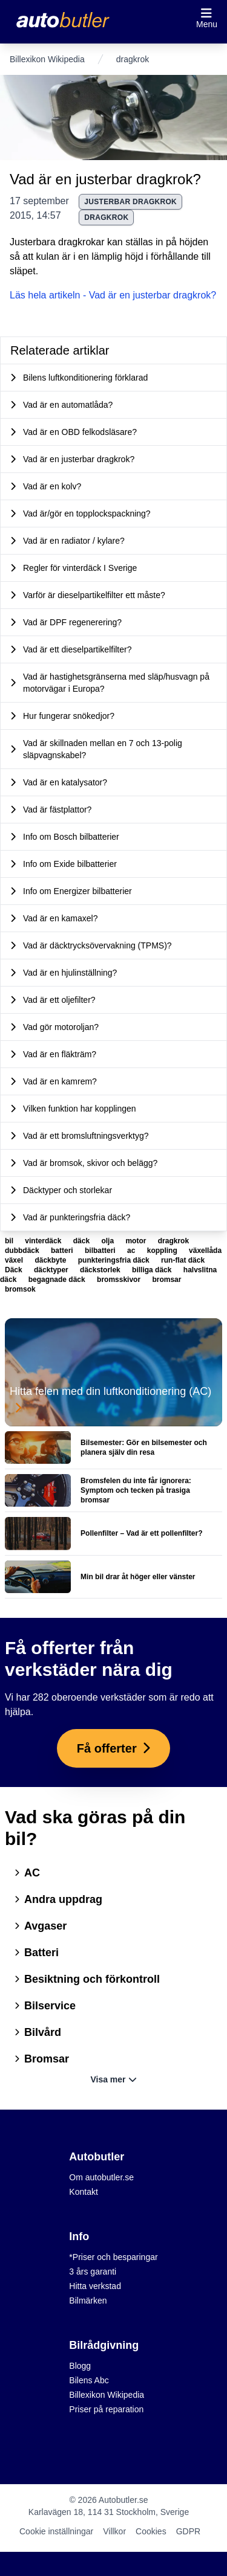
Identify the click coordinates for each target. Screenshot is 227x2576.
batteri (63, 1250)
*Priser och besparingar (113, 2257)
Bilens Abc (88, 2380)
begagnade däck (57, 1279)
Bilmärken (88, 2300)
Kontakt (83, 2192)
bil (10, 1241)
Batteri (37, 1952)
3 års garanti (92, 2271)
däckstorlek (101, 1270)
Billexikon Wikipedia (47, 59)
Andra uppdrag (58, 1899)
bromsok (20, 1289)
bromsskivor (119, 1279)
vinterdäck (44, 1241)
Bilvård (38, 2032)
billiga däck (153, 1270)
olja (108, 1241)
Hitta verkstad (95, 2286)
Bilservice (45, 2006)
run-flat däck (183, 1260)
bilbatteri (101, 1250)
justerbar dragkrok (130, 202)
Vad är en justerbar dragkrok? (105, 179)
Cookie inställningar (56, 2531)
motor (136, 1241)
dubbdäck (23, 1250)
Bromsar (42, 2059)
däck (82, 1241)
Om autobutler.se (101, 2177)
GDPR (188, 2531)
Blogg (80, 2366)
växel (15, 1260)
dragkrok (106, 217)
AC (27, 1873)
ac (132, 1250)
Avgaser (41, 1926)
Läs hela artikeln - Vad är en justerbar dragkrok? (113, 295)
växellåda (205, 1250)
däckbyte (51, 1260)
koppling (163, 1250)
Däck (14, 1270)
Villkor (114, 2531)
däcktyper (52, 1270)
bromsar (166, 1279)
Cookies (151, 2531)
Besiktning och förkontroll (87, 1979)
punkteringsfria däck (114, 1260)
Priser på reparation (106, 2409)
